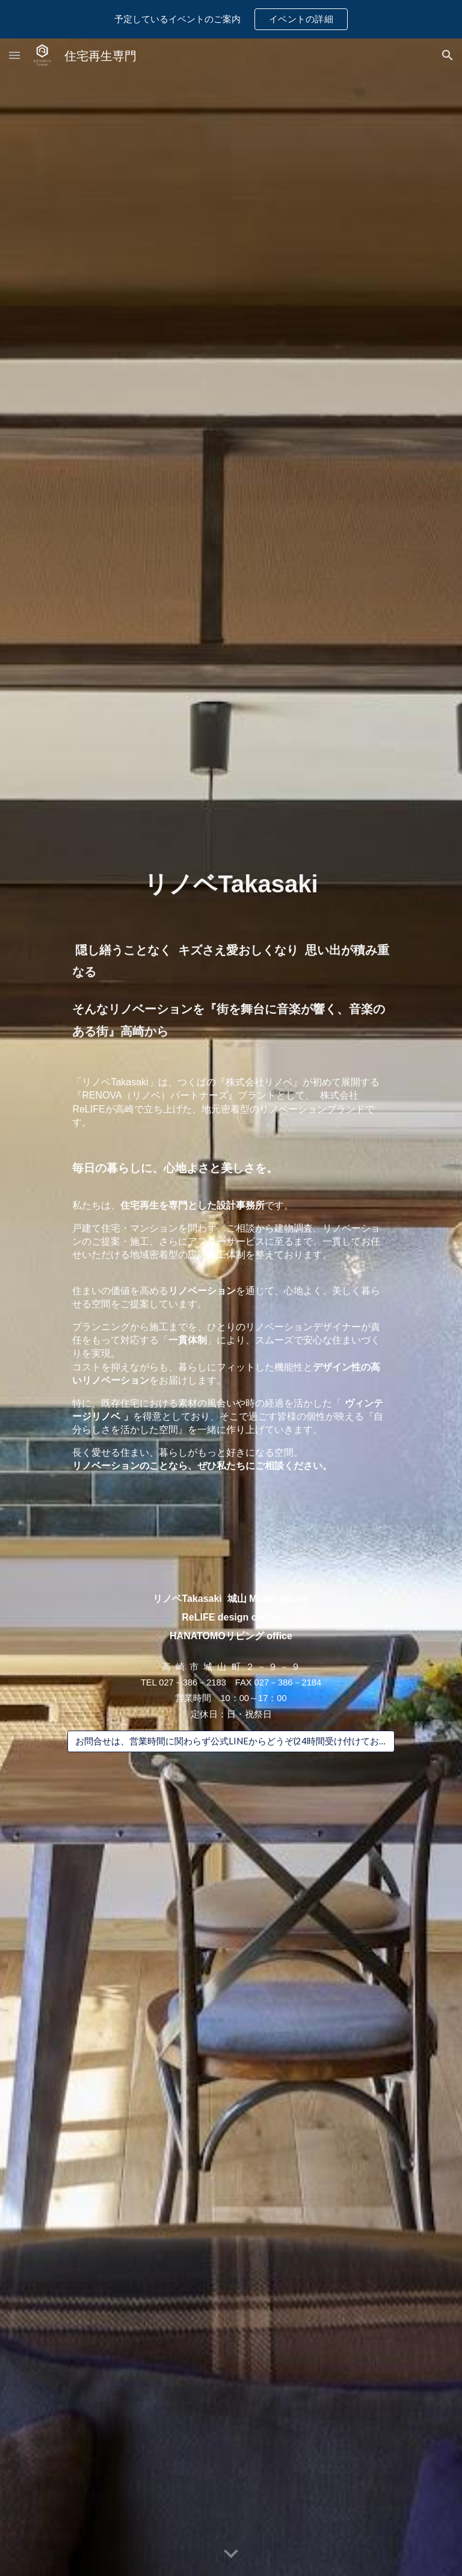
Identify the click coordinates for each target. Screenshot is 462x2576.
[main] (230, 960)
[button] (14, 55)
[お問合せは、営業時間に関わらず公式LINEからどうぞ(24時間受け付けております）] (230, 1741)
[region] (231, 19)
